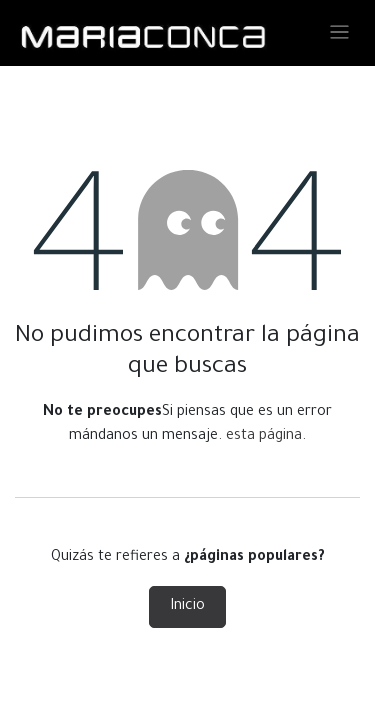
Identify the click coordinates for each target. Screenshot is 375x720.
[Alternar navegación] (339, 33)
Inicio (187, 607)
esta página (264, 437)
